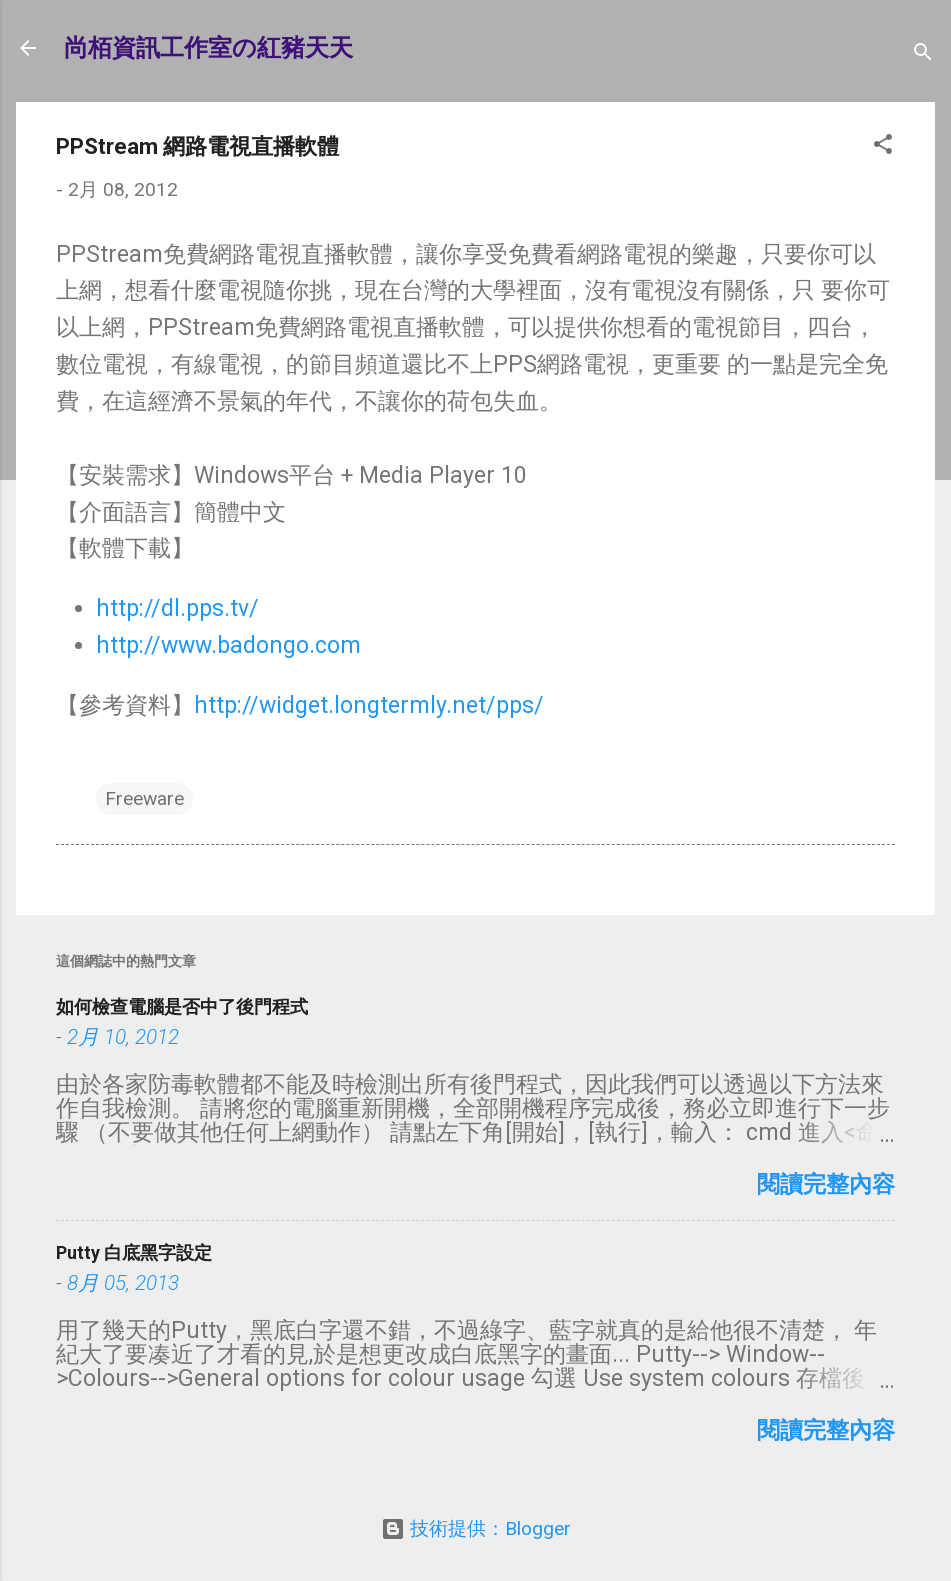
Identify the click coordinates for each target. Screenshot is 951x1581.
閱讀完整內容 (826, 1184)
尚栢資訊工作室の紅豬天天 (208, 48)
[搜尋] (923, 54)
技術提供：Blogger (476, 1528)
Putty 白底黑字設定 (134, 1252)
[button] (883, 147)
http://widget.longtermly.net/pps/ (369, 705)
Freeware (144, 798)
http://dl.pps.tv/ (177, 608)
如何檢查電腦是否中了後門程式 (182, 1006)
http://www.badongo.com (228, 645)
